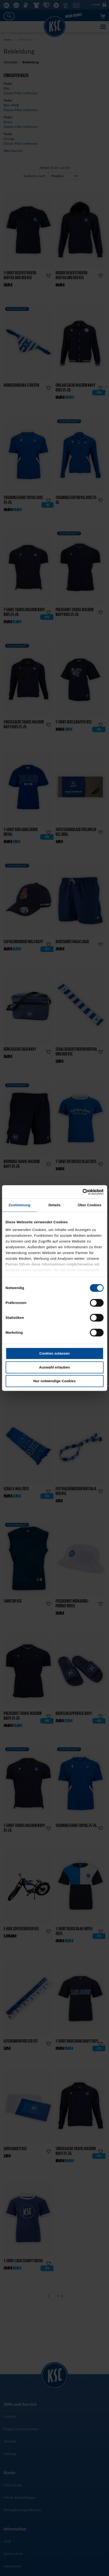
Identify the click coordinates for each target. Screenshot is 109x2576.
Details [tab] (55, 1205)
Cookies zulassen (54, 1353)
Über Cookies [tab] (89, 1205)
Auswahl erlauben (54, 1367)
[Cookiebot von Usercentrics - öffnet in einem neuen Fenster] (82, 1192)
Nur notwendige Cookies (54, 1381)
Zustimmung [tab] (19, 1205)
